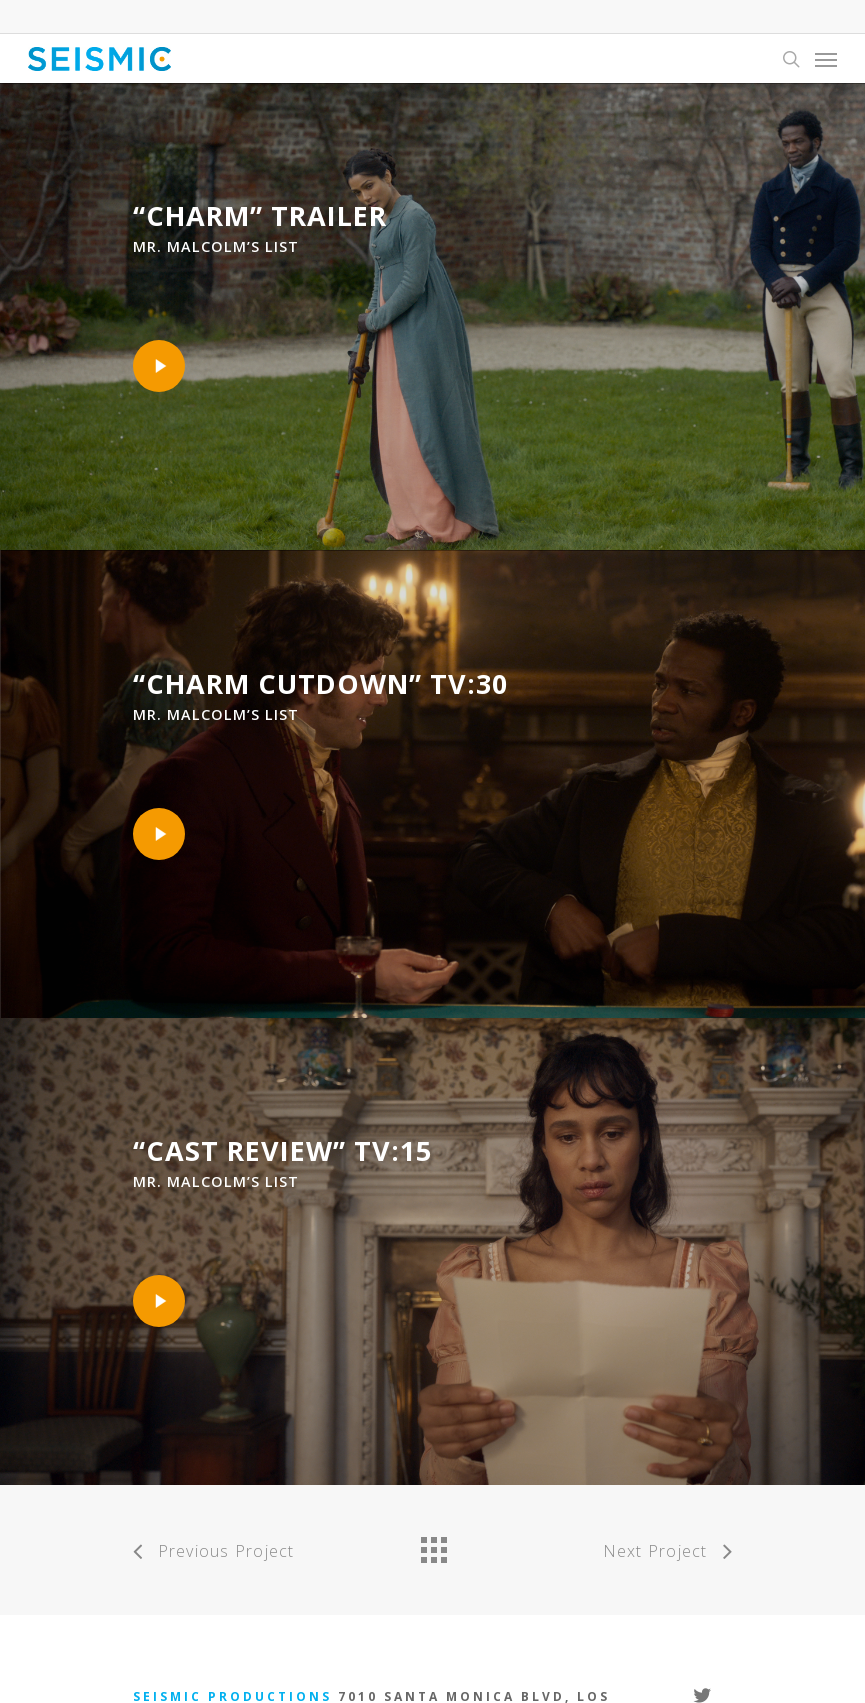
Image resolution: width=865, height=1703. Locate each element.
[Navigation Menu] (826, 59)
